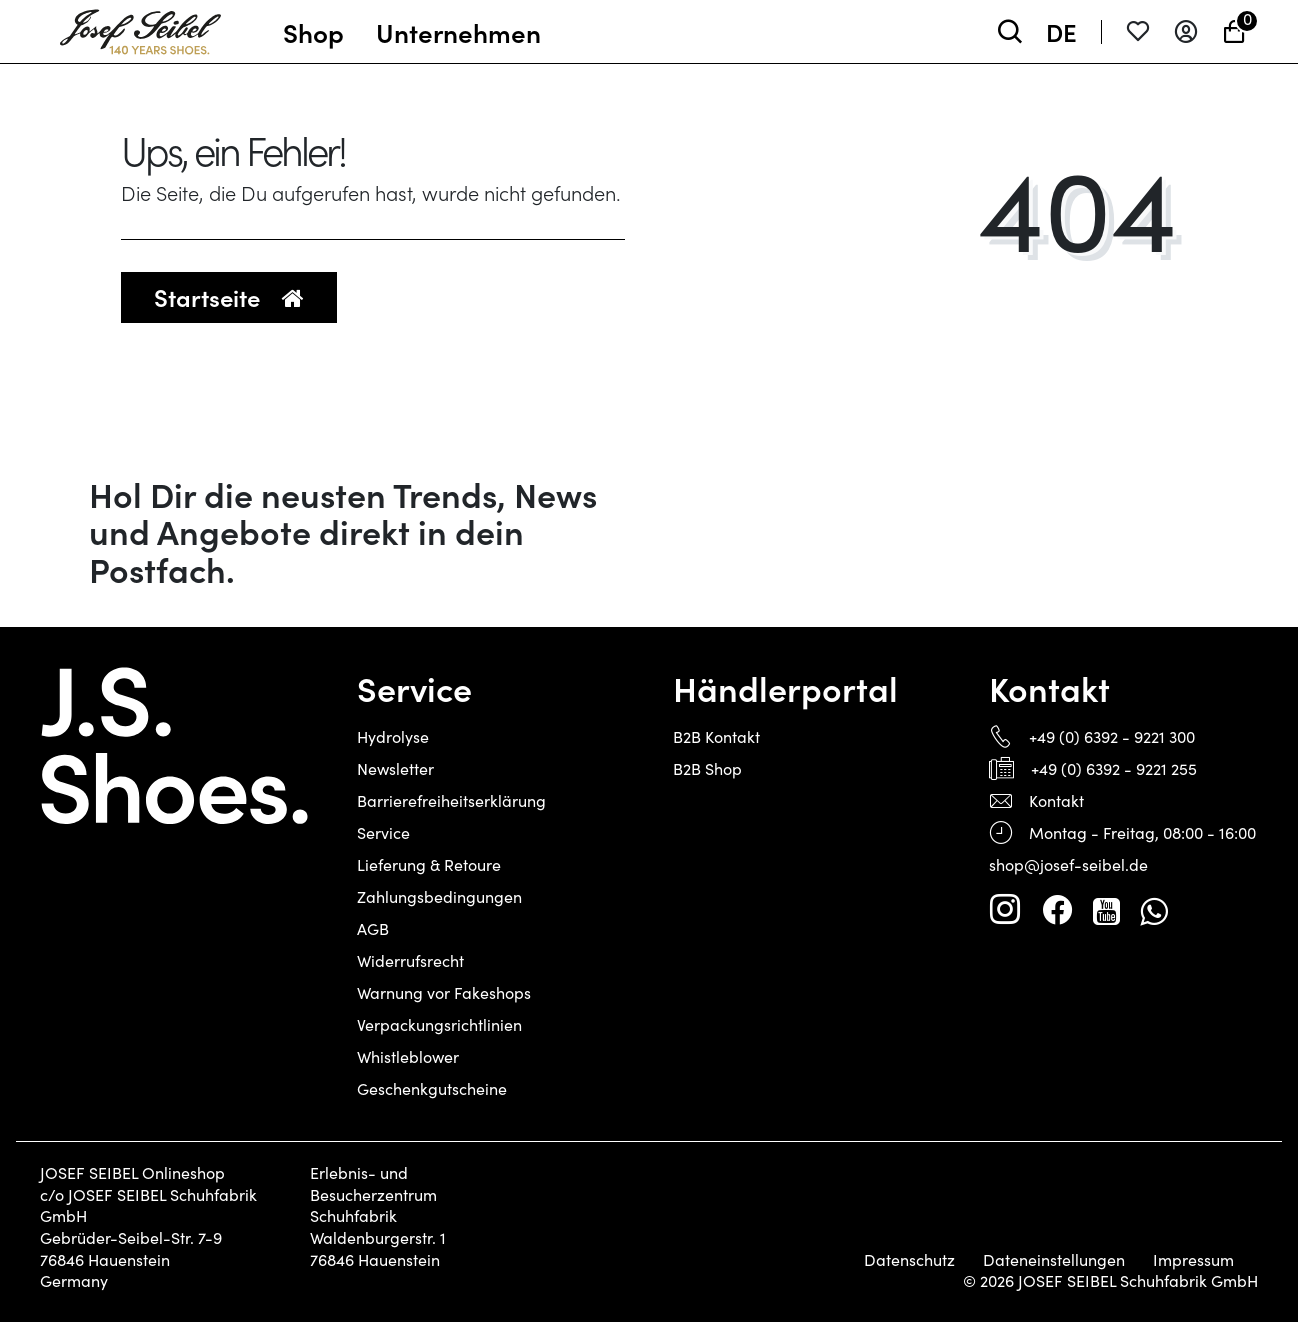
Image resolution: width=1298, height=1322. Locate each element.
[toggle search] (1010, 31)
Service (383, 832)
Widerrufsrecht (410, 960)
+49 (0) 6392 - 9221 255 (1114, 768)
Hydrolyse (393, 736)
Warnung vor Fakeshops (444, 992)
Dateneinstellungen (1054, 1260)
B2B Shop (707, 768)
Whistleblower (408, 1056)
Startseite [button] (229, 296)
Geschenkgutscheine (432, 1088)
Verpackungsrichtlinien (439, 1024)
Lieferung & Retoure (429, 864)
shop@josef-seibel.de (1068, 864)
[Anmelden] (1186, 31)
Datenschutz (909, 1260)
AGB (373, 928)
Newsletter (395, 768)
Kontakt (1056, 800)
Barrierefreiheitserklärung (451, 800)
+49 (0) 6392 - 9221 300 (1112, 736)
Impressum (1193, 1260)
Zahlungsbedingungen (439, 896)
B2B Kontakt (716, 736)
